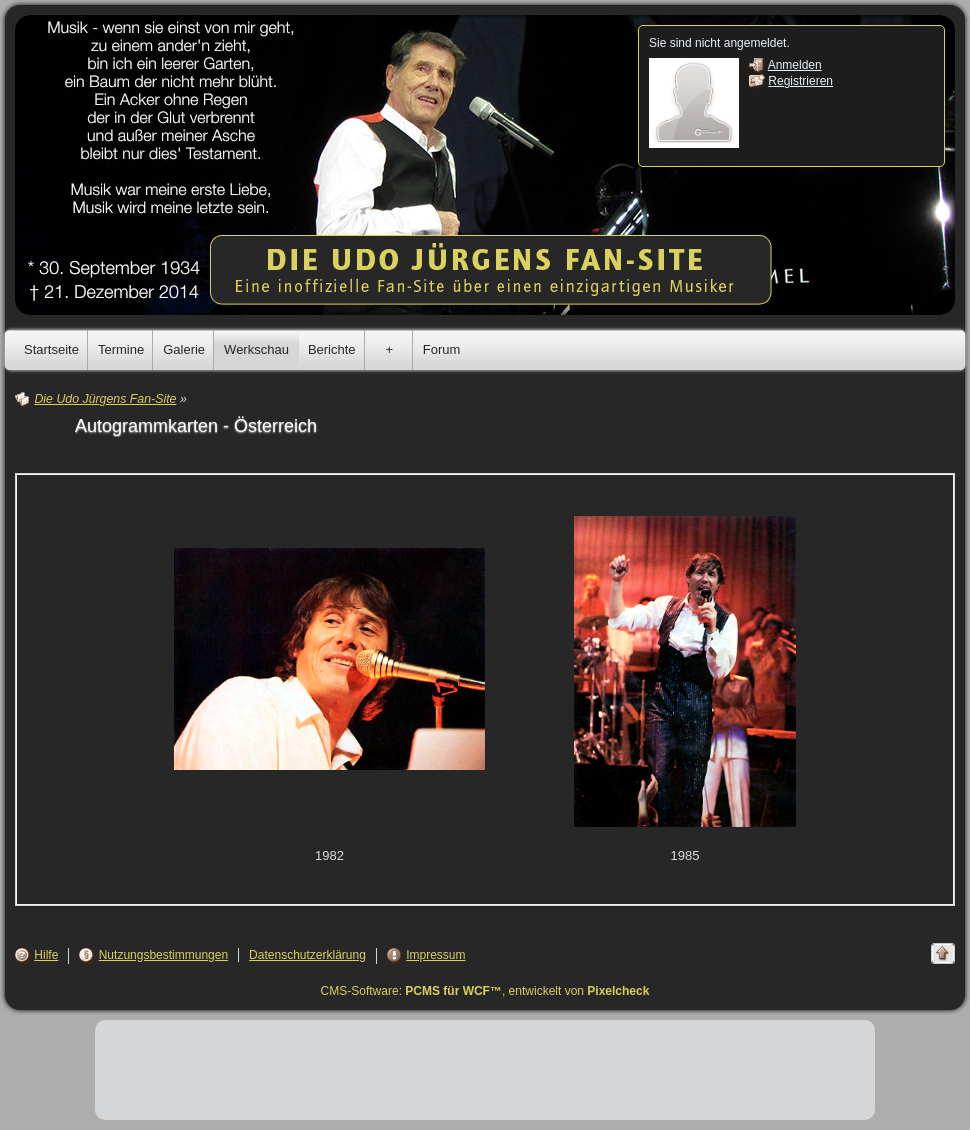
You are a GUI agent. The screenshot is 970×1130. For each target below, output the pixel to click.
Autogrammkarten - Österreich (196, 426)
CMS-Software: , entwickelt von (485, 991)
